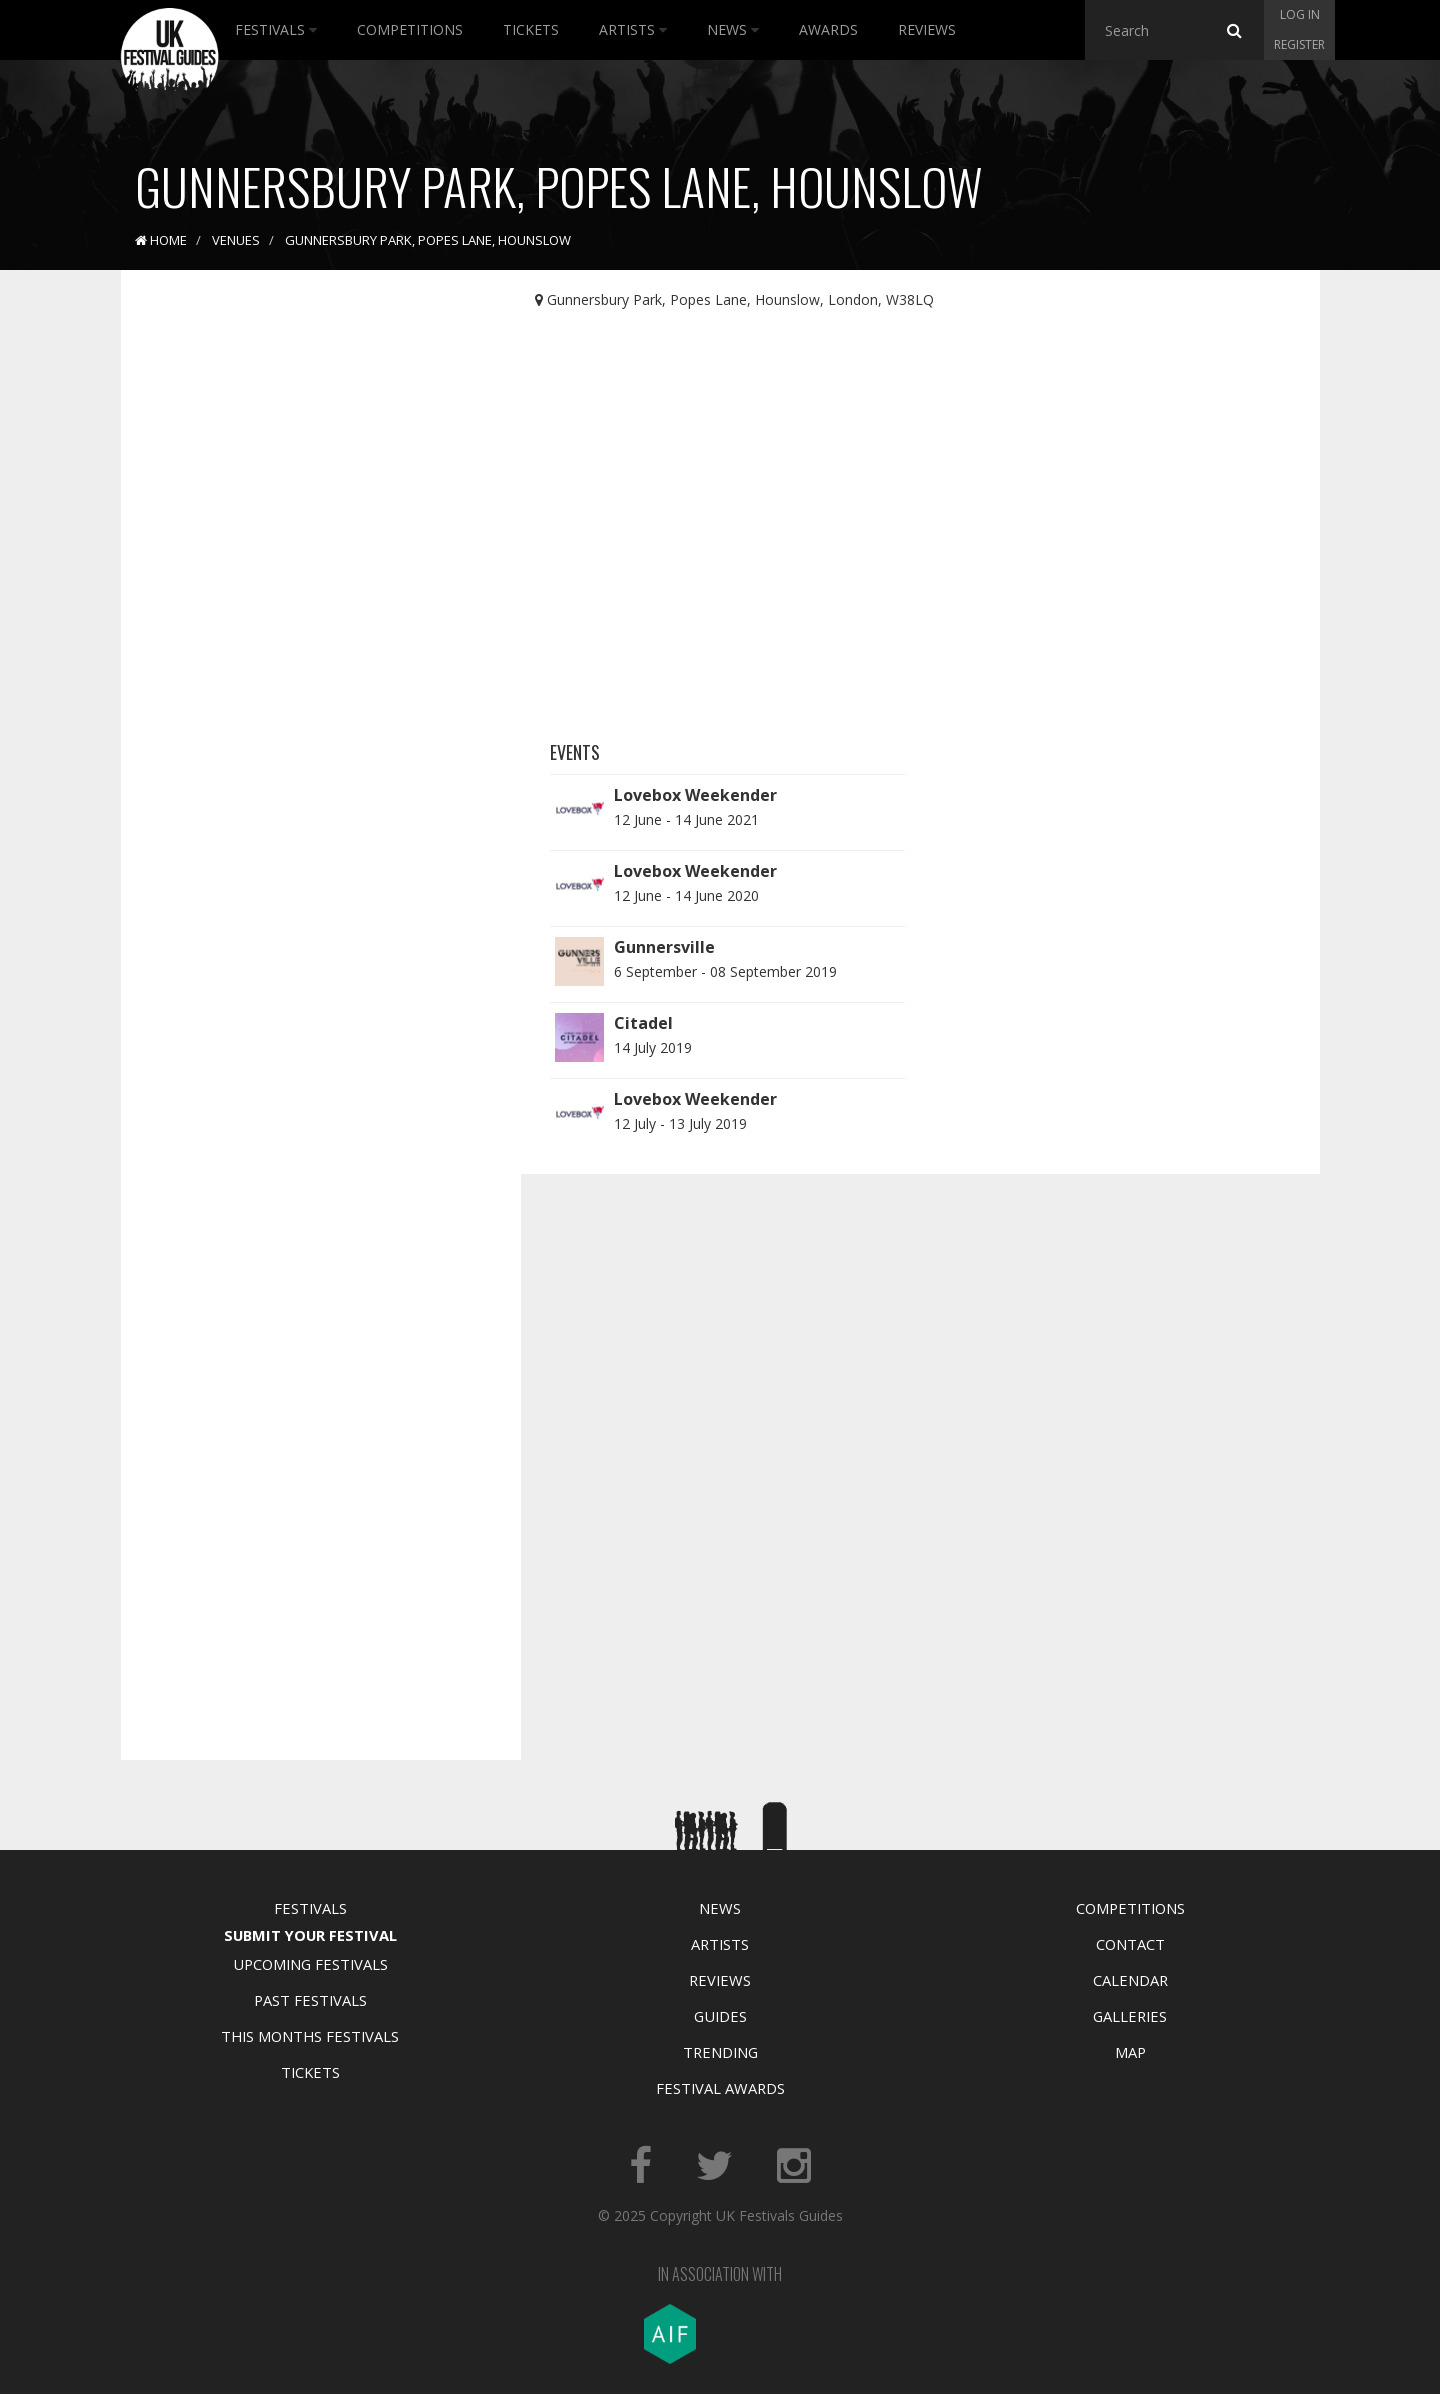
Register (1299, 44)
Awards (828, 29)
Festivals (276, 29)
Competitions (410, 29)
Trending (720, 2052)
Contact (1130, 1944)
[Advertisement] (306, 600)
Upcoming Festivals (310, 1964)
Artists (633, 29)
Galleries (1130, 2016)
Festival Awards (720, 2088)
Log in (1300, 14)
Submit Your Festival (310, 1935)
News (733, 29)
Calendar (1130, 1980)
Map (1130, 2052)
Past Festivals (310, 2000)
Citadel (643, 1023)
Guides (720, 2016)
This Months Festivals (310, 2036)
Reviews (927, 29)
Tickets (531, 29)
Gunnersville (664, 947)
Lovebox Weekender (695, 795)
